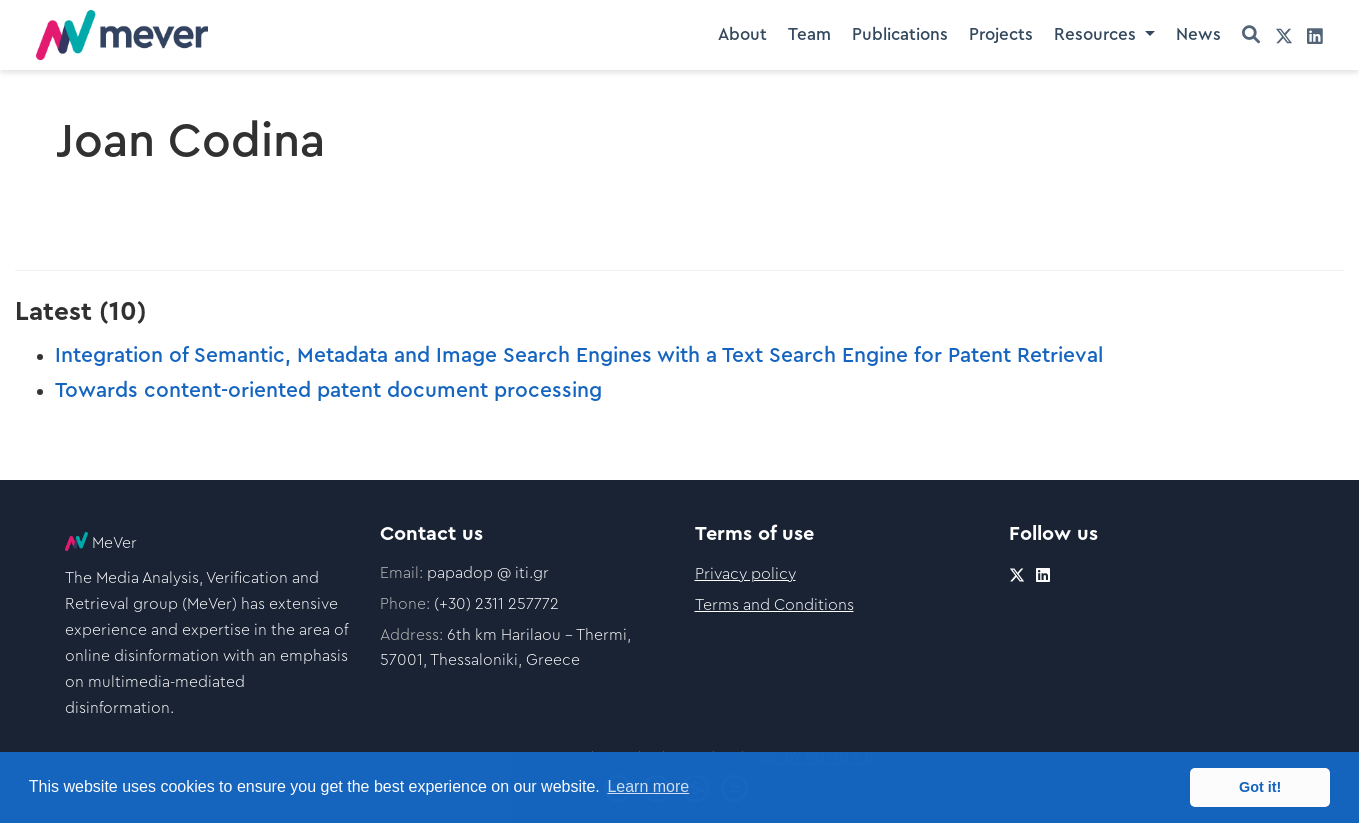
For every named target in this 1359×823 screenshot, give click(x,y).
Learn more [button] (648, 786)
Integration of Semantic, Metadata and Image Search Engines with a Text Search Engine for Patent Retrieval (579, 355)
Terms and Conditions (774, 605)
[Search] (1251, 35)
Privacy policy (745, 574)
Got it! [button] (1260, 787)
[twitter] (1284, 35)
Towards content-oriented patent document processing (328, 390)
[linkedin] (1315, 35)
